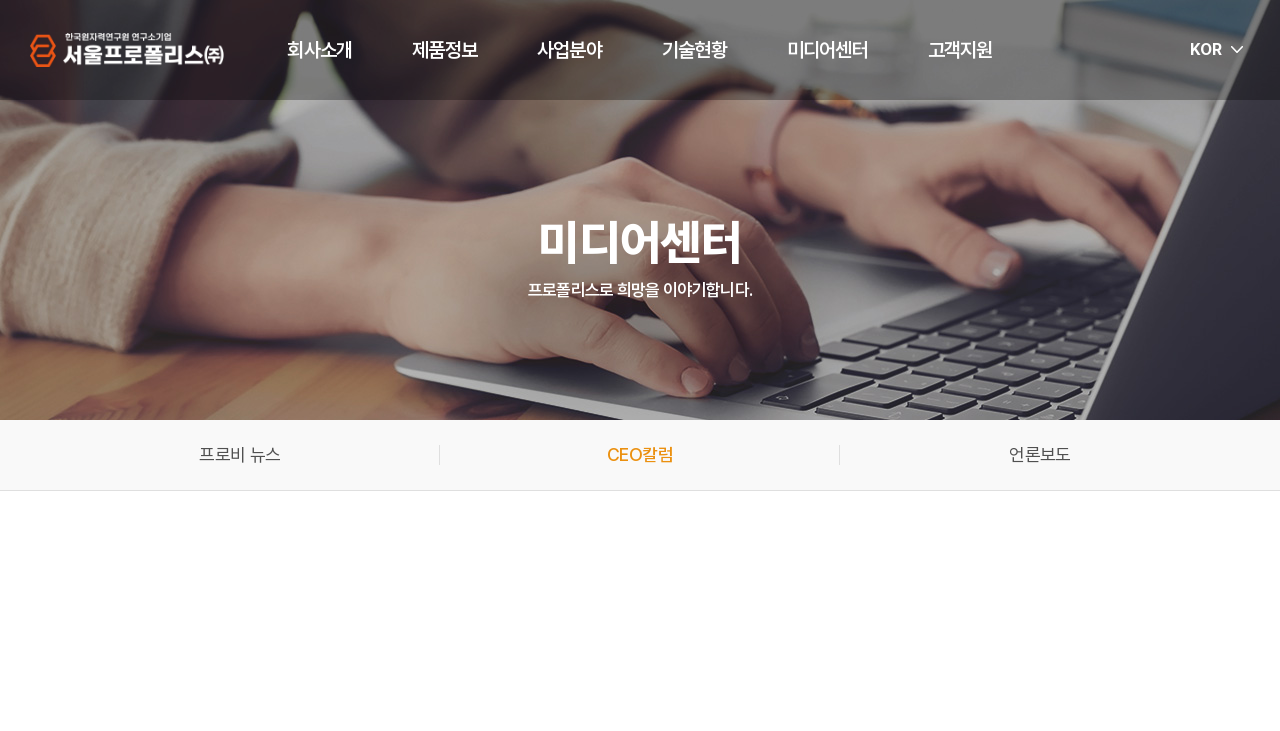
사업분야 (569, 50)
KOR (1206, 49)
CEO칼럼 (640, 454)
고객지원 (960, 50)
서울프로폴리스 (127, 50)
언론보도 (1039, 454)
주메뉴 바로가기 (0, 0)
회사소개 (319, 50)
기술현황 (694, 50)
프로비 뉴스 (239, 454)
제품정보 (444, 50)
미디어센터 (827, 50)
